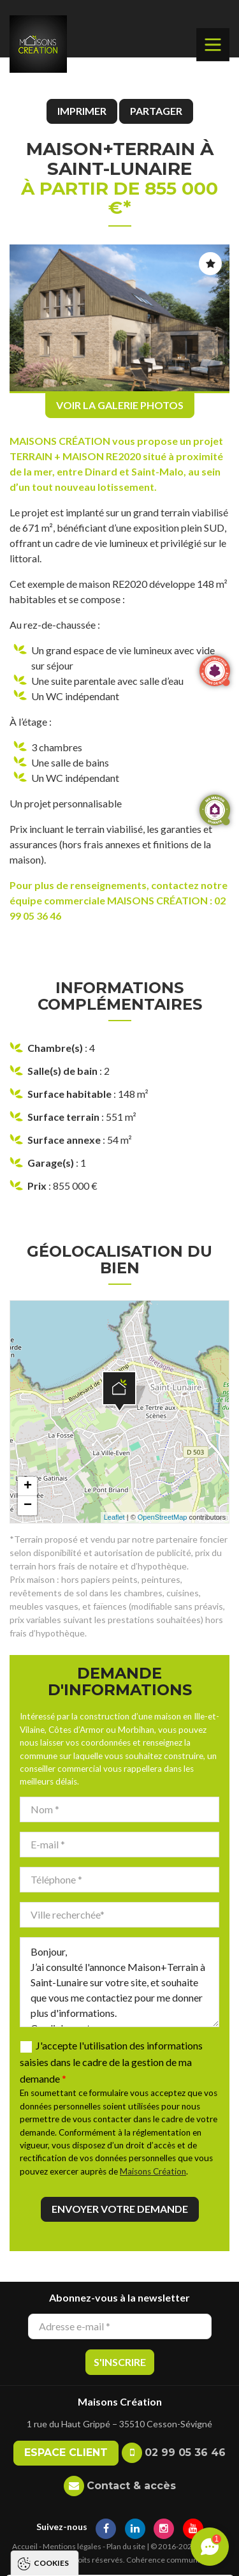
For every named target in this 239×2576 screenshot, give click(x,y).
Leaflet (114, 1517)
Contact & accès (131, 2486)
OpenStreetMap (162, 1517)
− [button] (28, 1505)
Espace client (66, 2452)
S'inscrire (120, 2362)
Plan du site (125, 2546)
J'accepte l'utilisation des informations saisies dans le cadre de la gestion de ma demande (111, 2062)
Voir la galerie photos (120, 405)
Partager (156, 111)
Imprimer (81, 111)
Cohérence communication (173, 2560)
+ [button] (28, 1486)
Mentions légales (72, 2546)
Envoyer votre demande (120, 2209)
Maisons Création (153, 2171)
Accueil (25, 2546)
